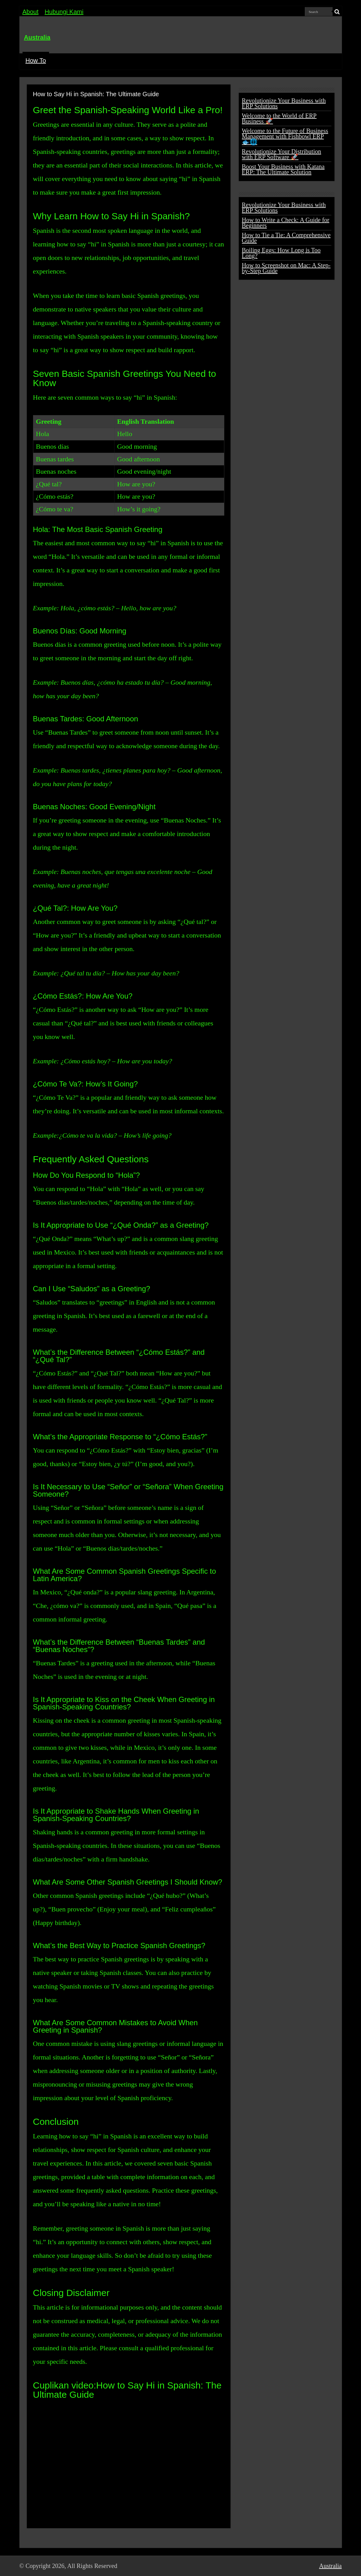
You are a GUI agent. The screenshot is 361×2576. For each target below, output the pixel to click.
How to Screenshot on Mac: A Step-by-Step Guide (286, 268)
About (31, 11)
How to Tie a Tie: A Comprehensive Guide (286, 238)
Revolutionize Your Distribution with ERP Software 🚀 (281, 154)
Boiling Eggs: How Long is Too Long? (281, 253)
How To (36, 60)
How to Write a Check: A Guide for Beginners (286, 222)
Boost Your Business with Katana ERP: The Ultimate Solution (283, 169)
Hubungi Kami (64, 11)
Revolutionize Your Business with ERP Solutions (284, 103)
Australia (37, 37)
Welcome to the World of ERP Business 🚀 (279, 118)
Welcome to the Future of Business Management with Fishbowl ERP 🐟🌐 (285, 136)
